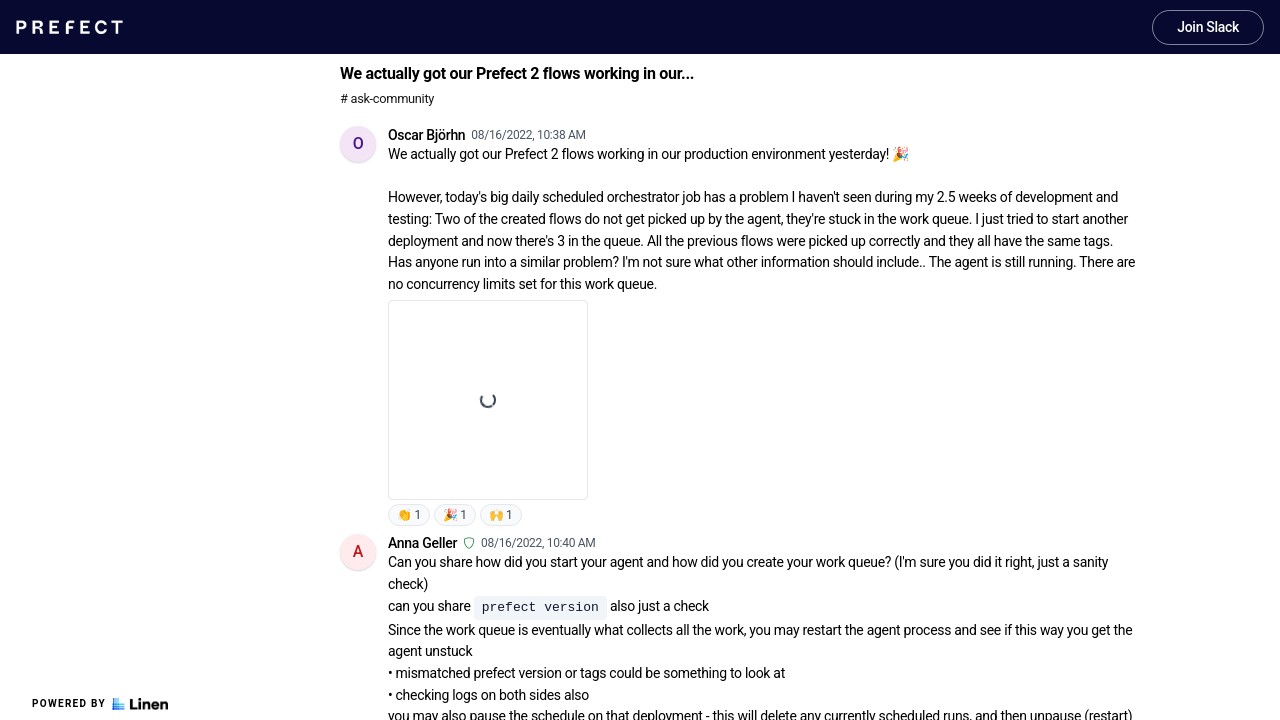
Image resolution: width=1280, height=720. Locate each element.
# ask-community (387, 98)
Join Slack (1208, 27)
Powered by (100, 704)
